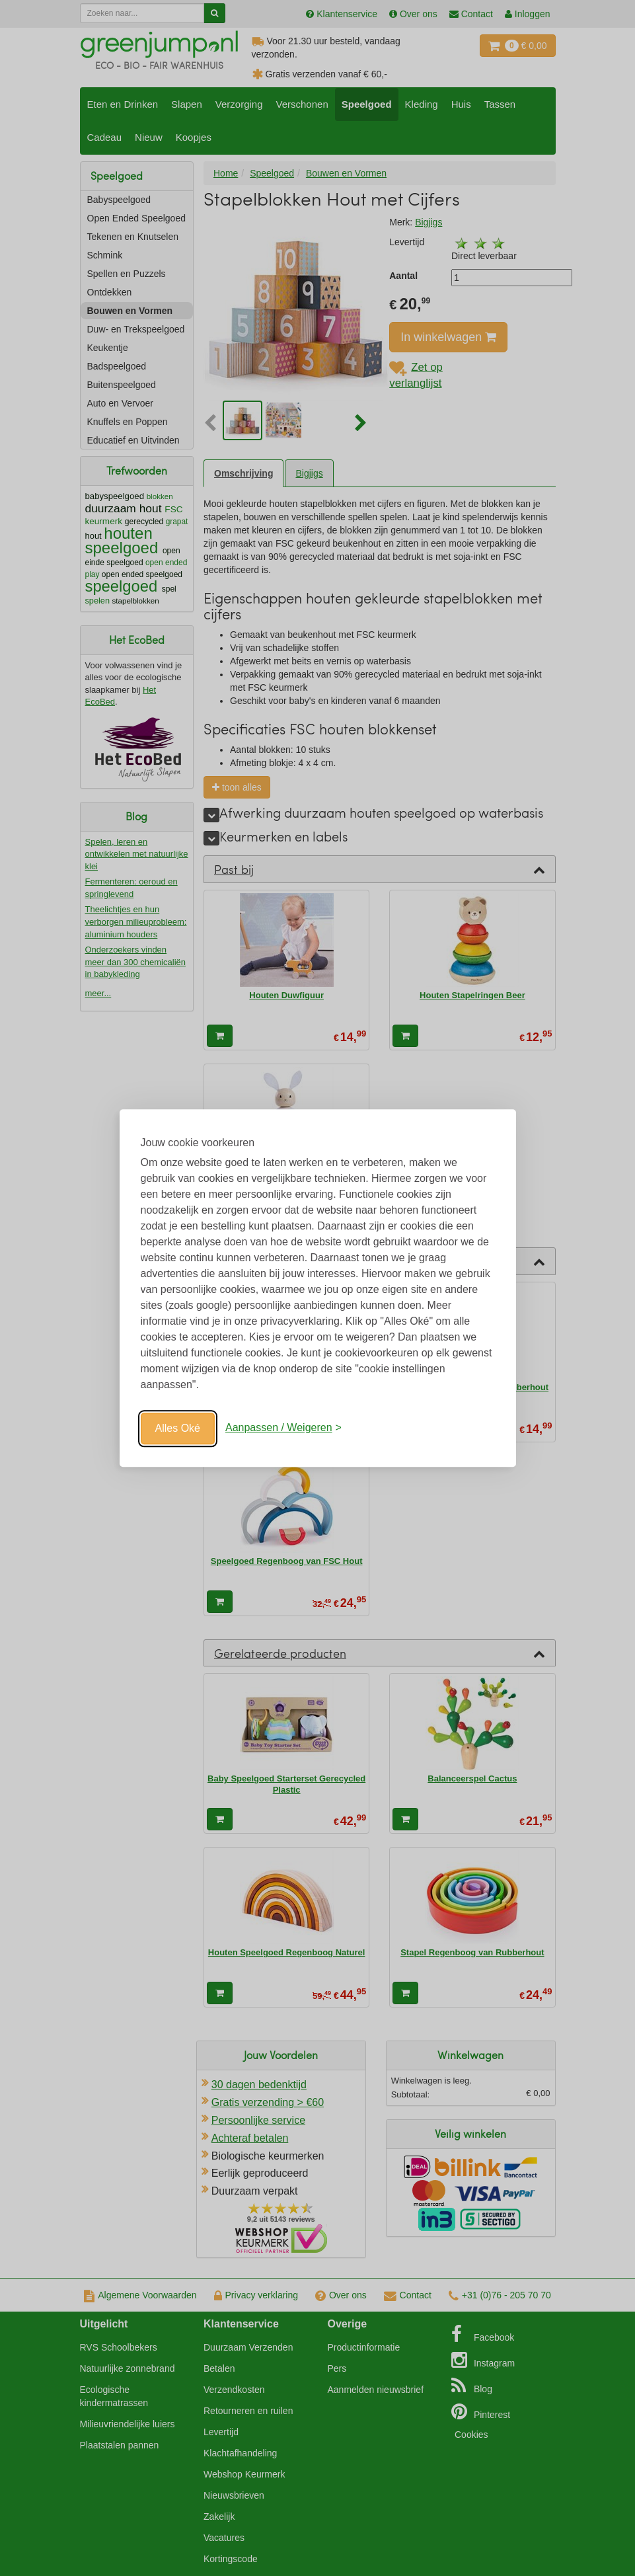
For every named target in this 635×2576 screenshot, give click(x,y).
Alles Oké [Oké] (177, 1428)
